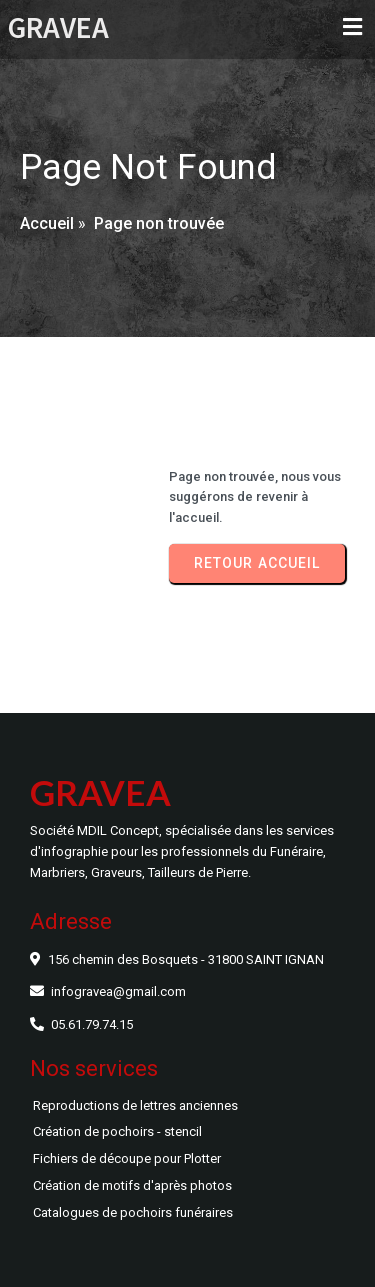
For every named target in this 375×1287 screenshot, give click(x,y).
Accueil (47, 223)
